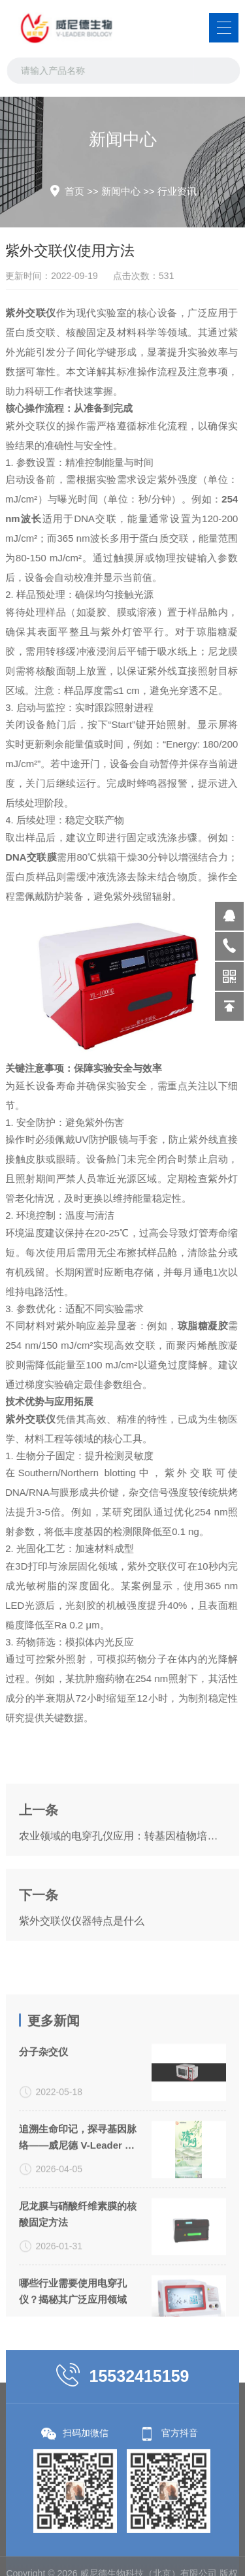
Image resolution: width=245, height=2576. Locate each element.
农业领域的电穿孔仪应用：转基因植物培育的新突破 (122, 1893)
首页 (74, 191)
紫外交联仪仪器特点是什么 (81, 1978)
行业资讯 (177, 191)
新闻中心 (120, 191)
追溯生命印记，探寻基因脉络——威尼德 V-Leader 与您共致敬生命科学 (78, 2261)
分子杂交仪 (43, 2174)
